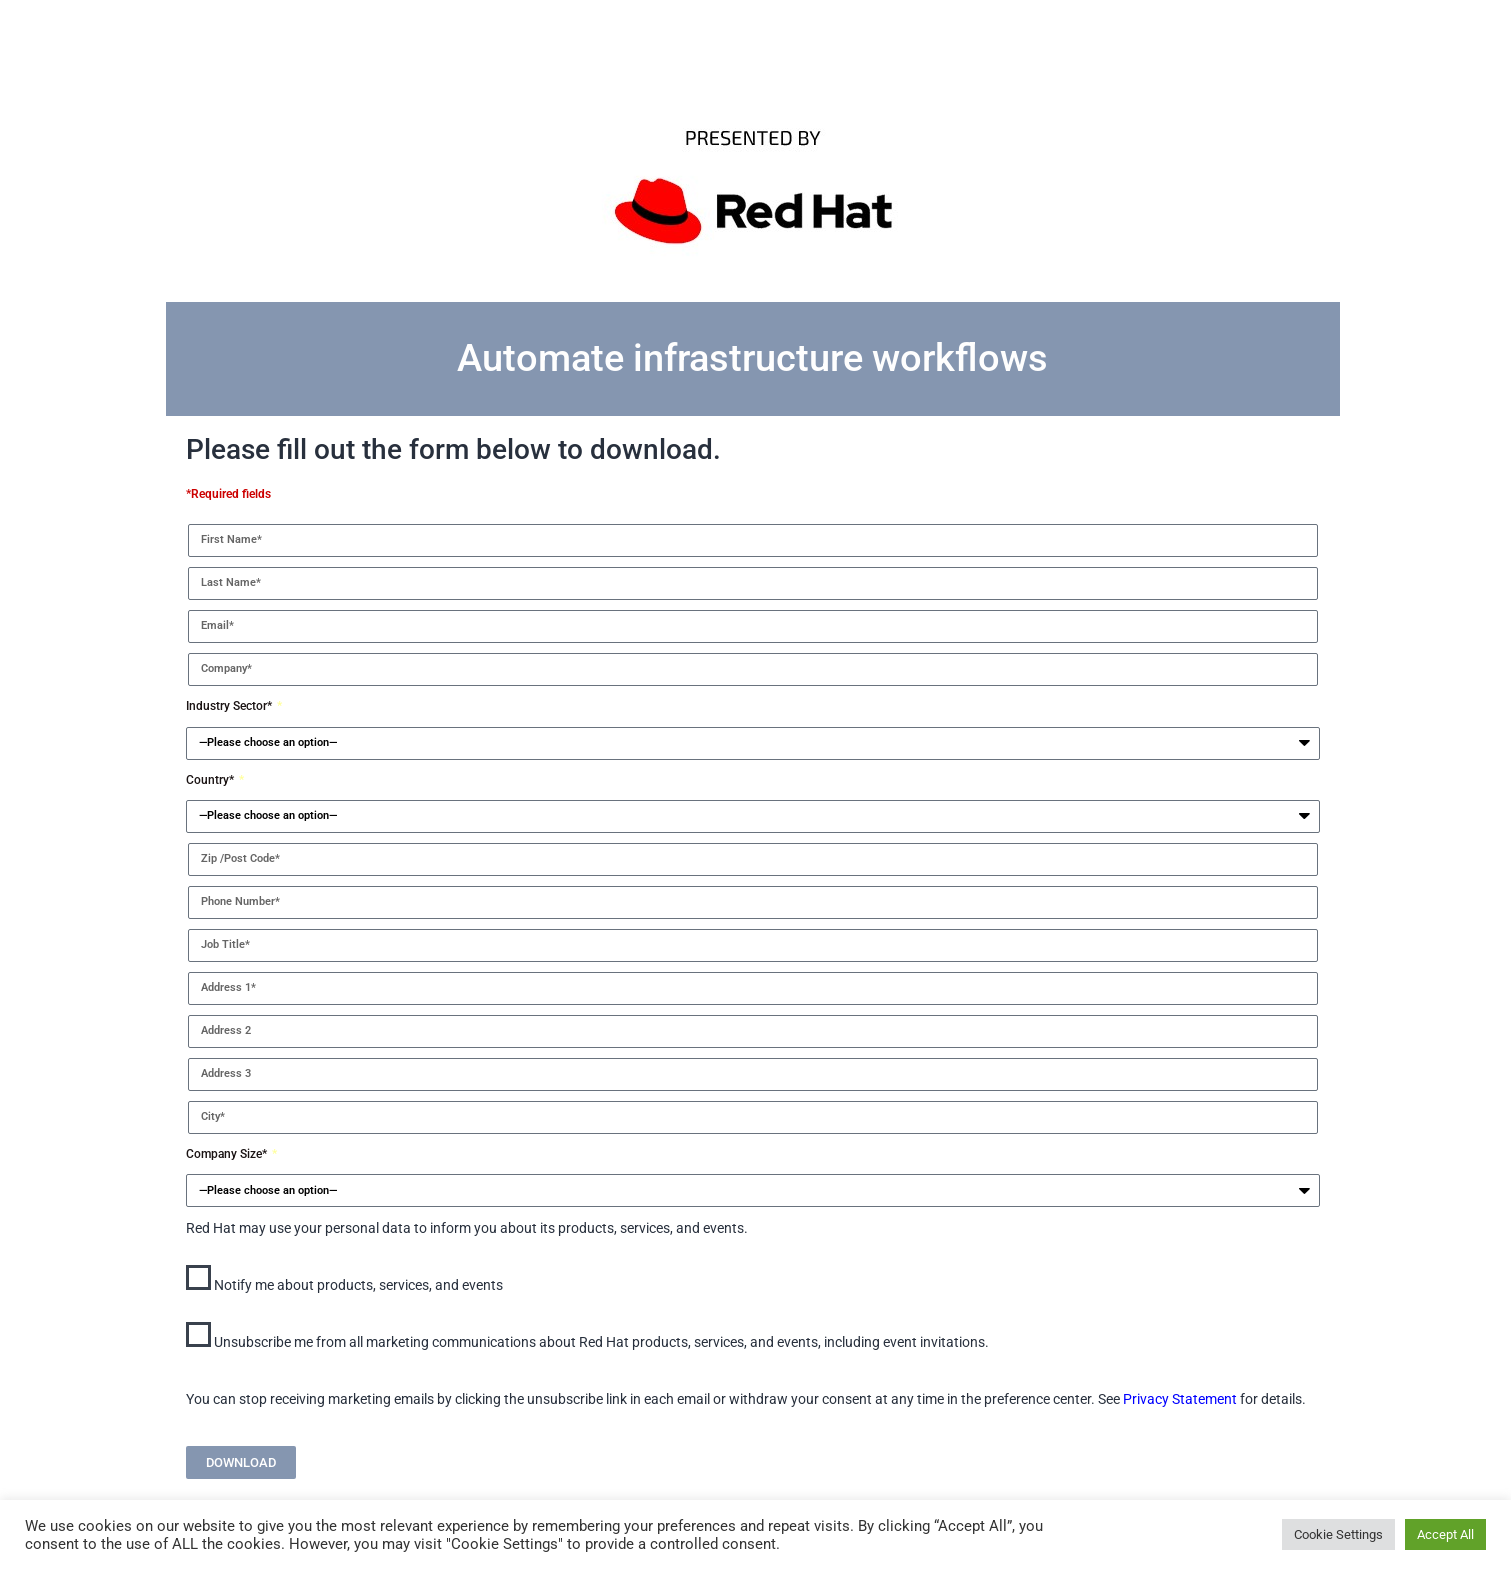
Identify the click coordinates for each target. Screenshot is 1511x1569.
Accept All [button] (1445, 1534)
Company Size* (228, 1154)
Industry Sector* (230, 706)
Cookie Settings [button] (1338, 1534)
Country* (211, 780)
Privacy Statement (1180, 1399)
